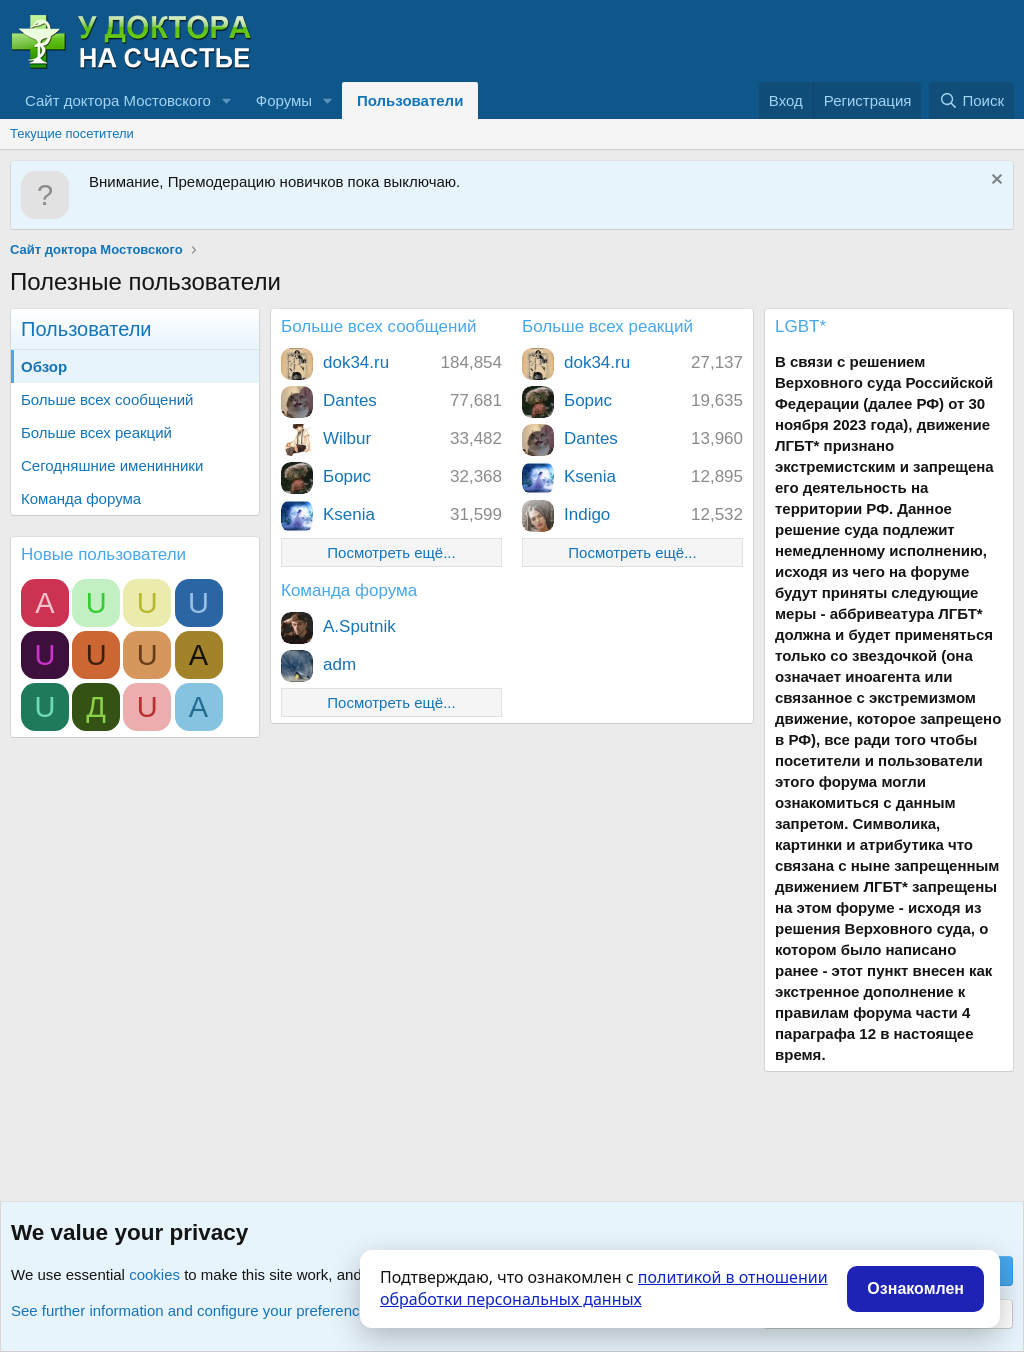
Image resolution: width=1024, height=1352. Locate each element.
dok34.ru (356, 362)
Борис (347, 476)
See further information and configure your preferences (193, 1310)
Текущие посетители (72, 133)
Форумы (284, 100)
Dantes (350, 400)
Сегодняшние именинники (112, 465)
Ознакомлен (915, 1288)
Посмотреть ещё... (391, 552)
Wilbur (347, 438)
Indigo (587, 514)
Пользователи (410, 100)
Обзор (44, 366)
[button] (227, 100)
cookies (154, 1274)
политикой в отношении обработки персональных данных (604, 1288)
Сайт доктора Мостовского (118, 100)
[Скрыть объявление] (994, 181)
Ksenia (349, 514)
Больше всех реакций (96, 432)
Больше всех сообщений (107, 399)
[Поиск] (971, 100)
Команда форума (81, 498)
